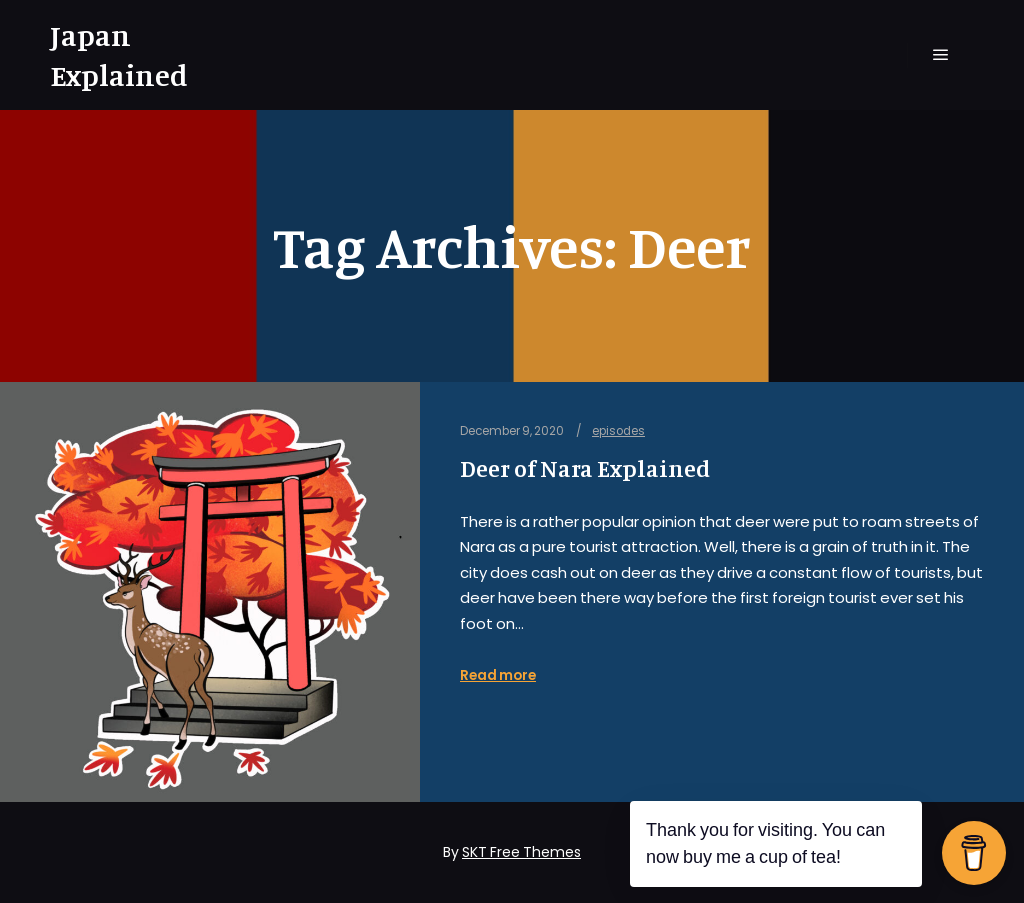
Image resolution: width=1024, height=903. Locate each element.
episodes (618, 431)
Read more (498, 675)
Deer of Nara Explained (585, 468)
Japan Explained (119, 55)
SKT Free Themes (521, 852)
